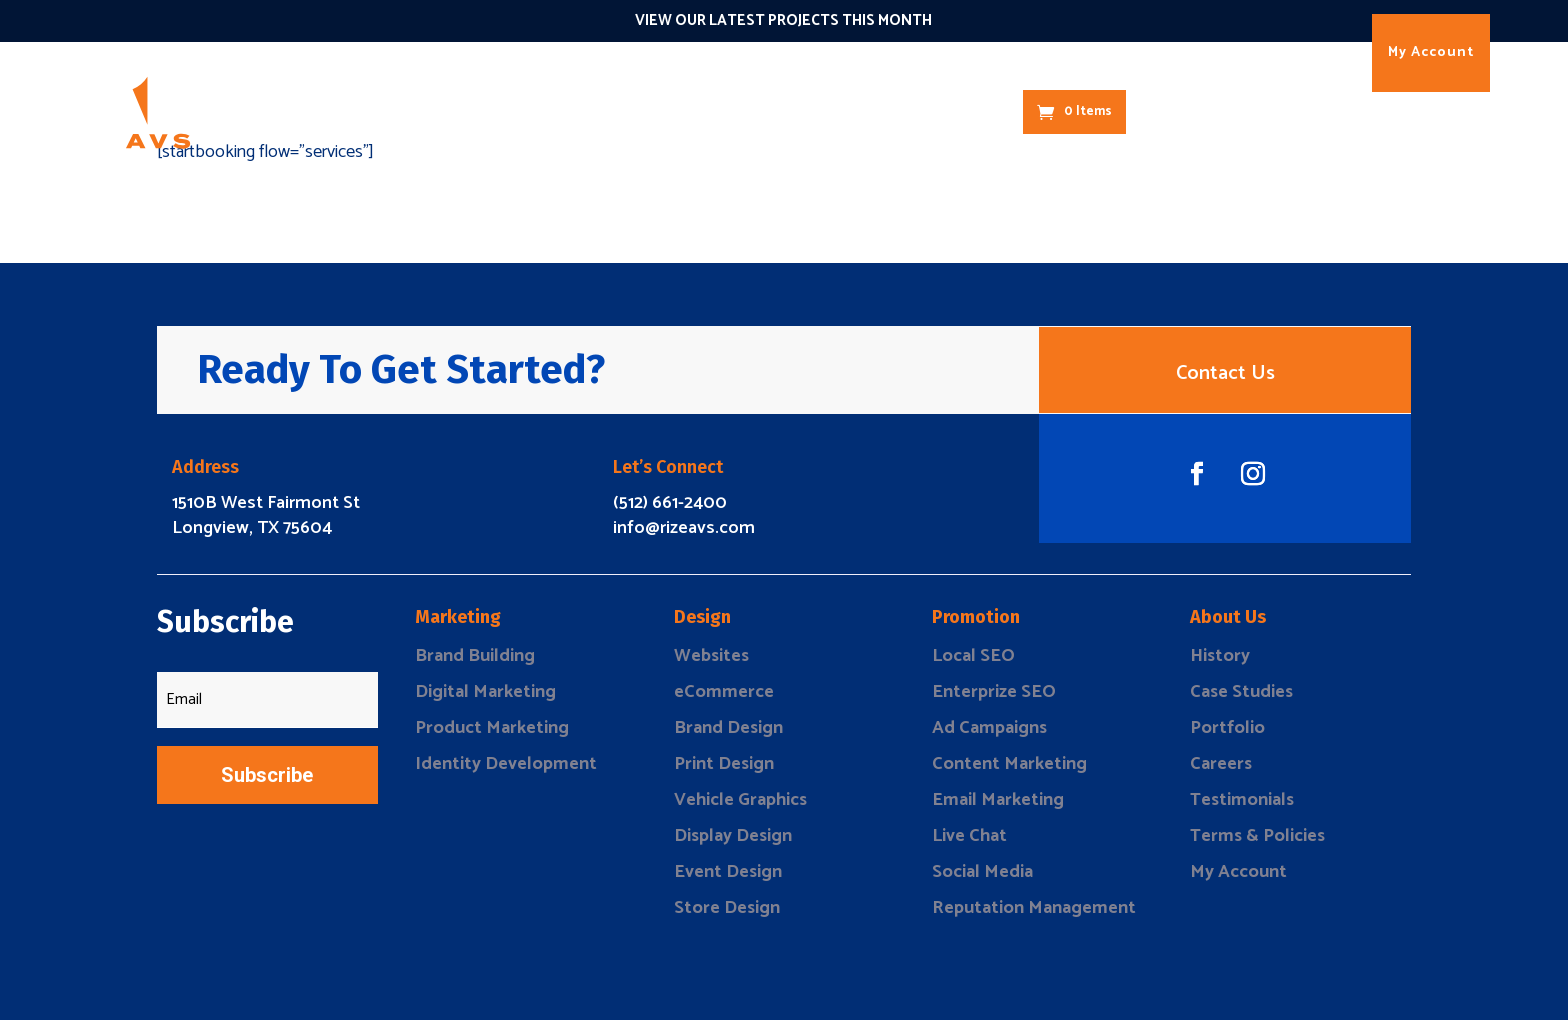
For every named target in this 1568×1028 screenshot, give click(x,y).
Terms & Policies (1257, 844)
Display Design (733, 844)
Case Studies (1241, 700)
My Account (1431, 52)
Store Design (727, 916)
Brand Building (475, 664)
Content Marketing (1009, 772)
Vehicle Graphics (740, 808)
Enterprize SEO (994, 700)
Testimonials (1242, 808)
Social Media (982, 880)
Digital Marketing (485, 700)
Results (848, 111)
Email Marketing (998, 808)
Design (545, 111)
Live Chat (969, 844)
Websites (711, 664)
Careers (1221, 772)
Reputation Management (1034, 916)
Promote (620, 111)
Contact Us (1225, 377)
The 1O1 (775, 111)
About (916, 111)
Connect (699, 111)
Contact (985, 111)
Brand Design (728, 736)
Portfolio (1227, 736)
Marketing (465, 111)
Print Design (724, 772)
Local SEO (973, 664)
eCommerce (724, 700)
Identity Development (506, 772)
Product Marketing (492, 736)
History (1220, 664)
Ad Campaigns (989, 736)
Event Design (728, 880)
